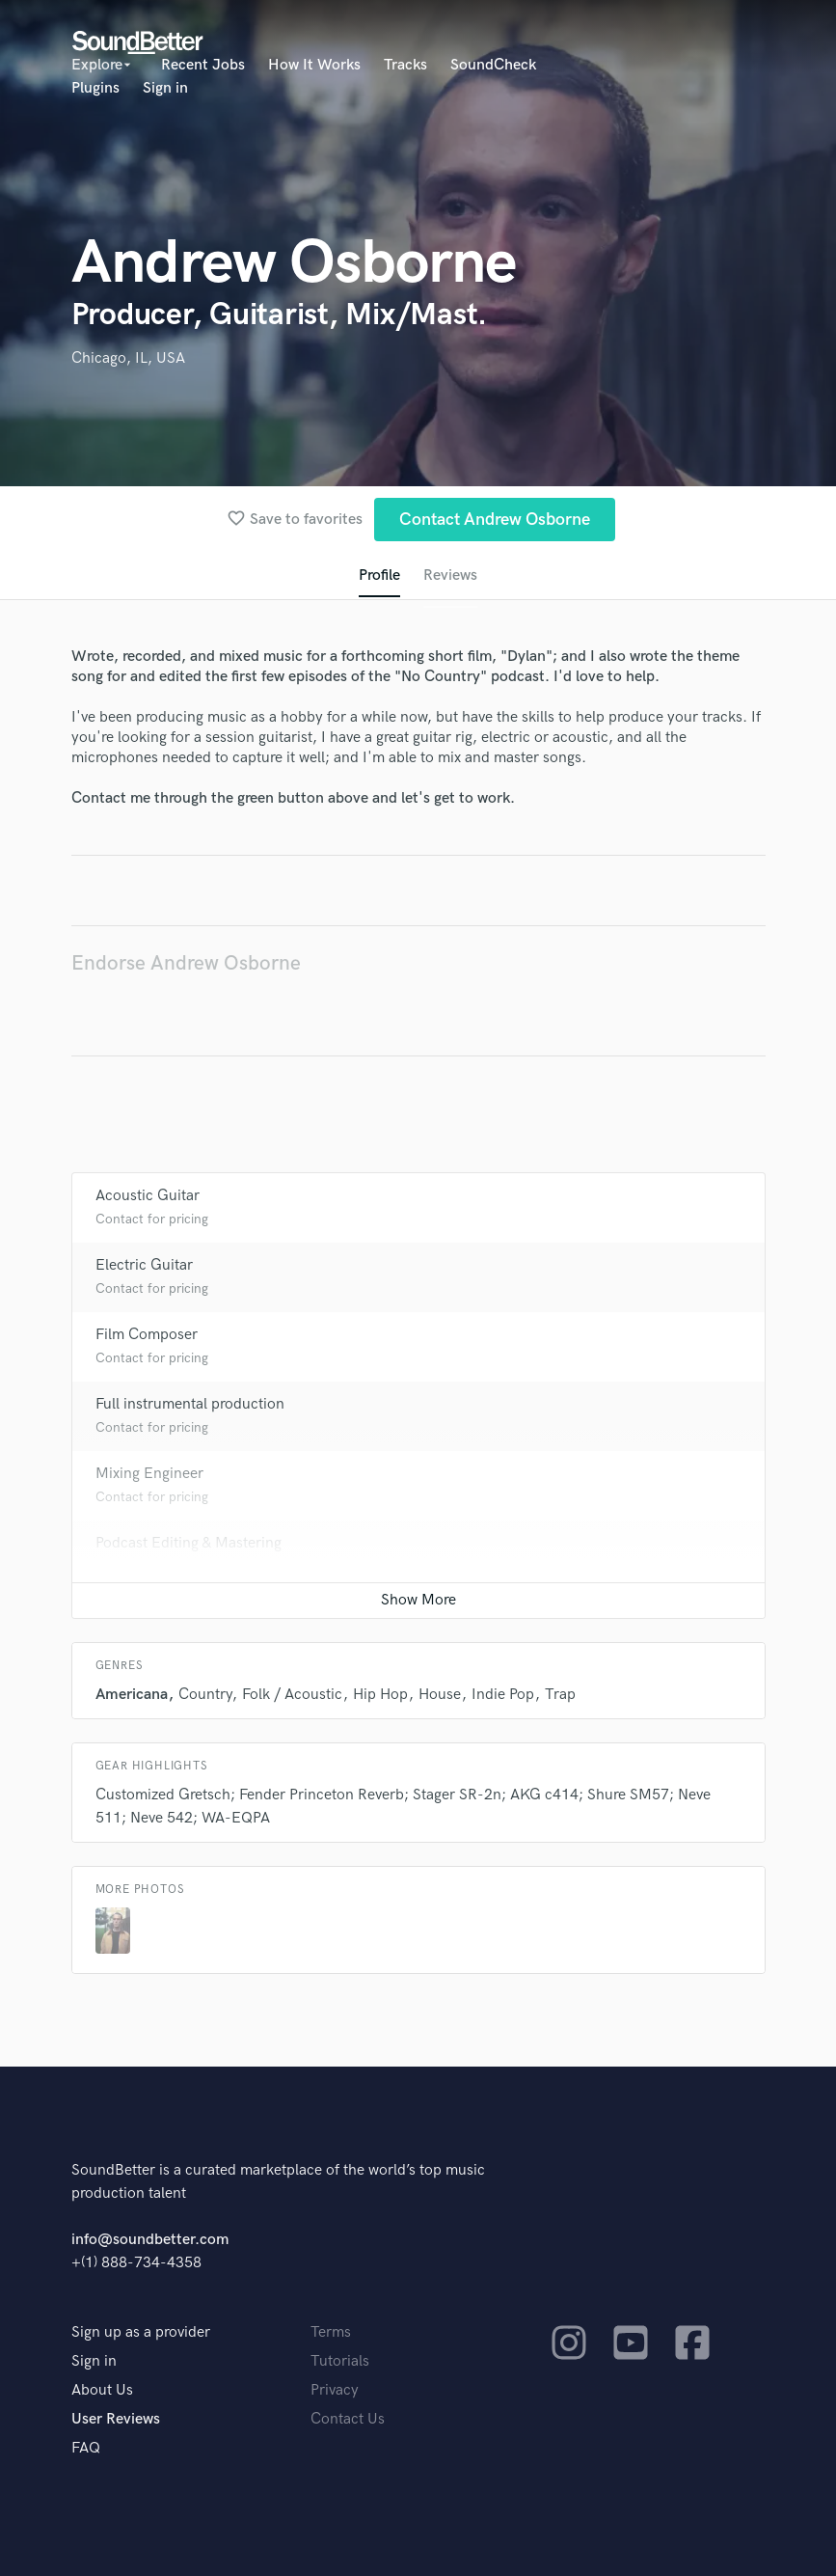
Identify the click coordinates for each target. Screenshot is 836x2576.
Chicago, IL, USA (128, 358)
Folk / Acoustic (292, 1694)
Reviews (450, 575)
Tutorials (339, 2361)
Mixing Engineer (149, 1474)
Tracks (405, 65)
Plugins (95, 88)
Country (204, 1694)
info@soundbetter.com (150, 2240)
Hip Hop (380, 1694)
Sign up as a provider (140, 2332)
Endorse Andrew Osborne (186, 963)
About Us (102, 2390)
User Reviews (115, 2419)
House (439, 1694)
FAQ (85, 2448)
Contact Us (347, 2419)
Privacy (334, 2390)
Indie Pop (503, 1694)
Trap (560, 1694)
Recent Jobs (203, 65)
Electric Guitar (144, 1265)
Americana (131, 1694)
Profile (379, 575)
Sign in (165, 88)
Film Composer (146, 1335)
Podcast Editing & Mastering (188, 1543)
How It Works (314, 65)
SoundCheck (493, 65)
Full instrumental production (189, 1404)
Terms (330, 2332)
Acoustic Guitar (147, 1196)
